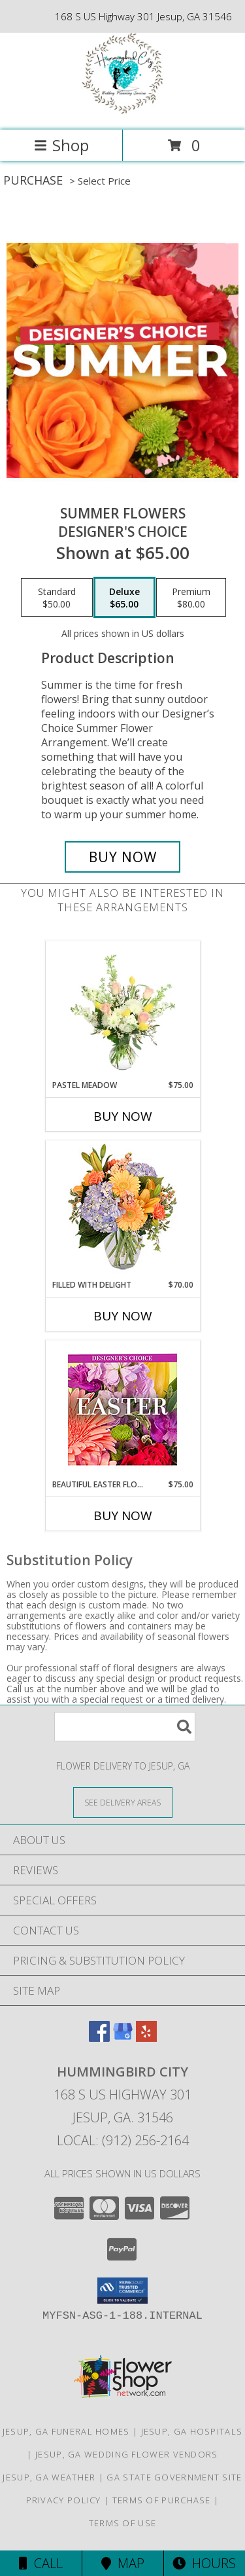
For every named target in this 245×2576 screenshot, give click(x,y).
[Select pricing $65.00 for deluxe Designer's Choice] (124, 598)
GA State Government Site (174, 2477)
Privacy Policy (63, 2500)
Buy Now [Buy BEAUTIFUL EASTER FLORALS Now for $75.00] (122, 1515)
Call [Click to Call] (41, 2563)
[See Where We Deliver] (122, 1802)
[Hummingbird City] (122, 111)
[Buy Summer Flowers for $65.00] (123, 857)
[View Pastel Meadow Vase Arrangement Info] (122, 1010)
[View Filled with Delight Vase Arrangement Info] (122, 1210)
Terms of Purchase (161, 2500)
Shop (61, 145)
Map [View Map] (122, 2563)
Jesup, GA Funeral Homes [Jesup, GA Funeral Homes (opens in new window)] (66, 2431)
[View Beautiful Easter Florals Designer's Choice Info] (122, 1409)
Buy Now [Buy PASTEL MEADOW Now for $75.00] (122, 1116)
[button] (122, 2290)
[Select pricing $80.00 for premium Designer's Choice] (191, 598)
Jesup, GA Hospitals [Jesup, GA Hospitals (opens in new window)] (192, 2431)
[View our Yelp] (146, 2037)
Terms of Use (123, 2523)
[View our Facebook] (99, 2037)
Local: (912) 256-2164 (123, 2140)
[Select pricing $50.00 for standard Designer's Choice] (57, 598)
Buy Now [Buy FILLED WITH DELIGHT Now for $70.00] (122, 1315)
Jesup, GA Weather (49, 2477)
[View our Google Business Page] (122, 2037)
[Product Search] (124, 1726)
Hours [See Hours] (204, 2563)
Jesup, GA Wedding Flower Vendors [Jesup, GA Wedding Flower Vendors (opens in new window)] (126, 2454)
